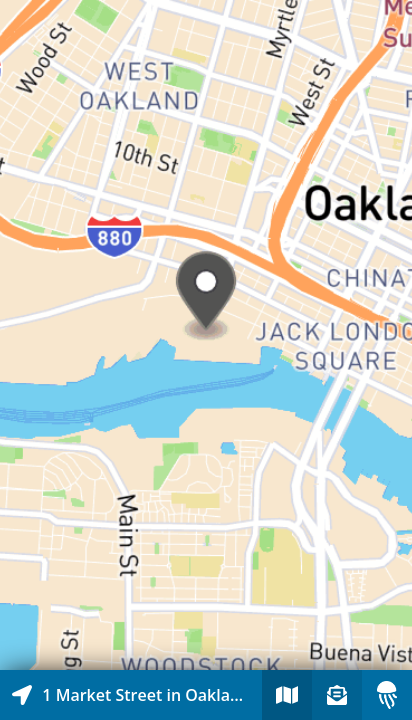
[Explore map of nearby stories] (206, 335)
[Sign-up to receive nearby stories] (337, 695)
